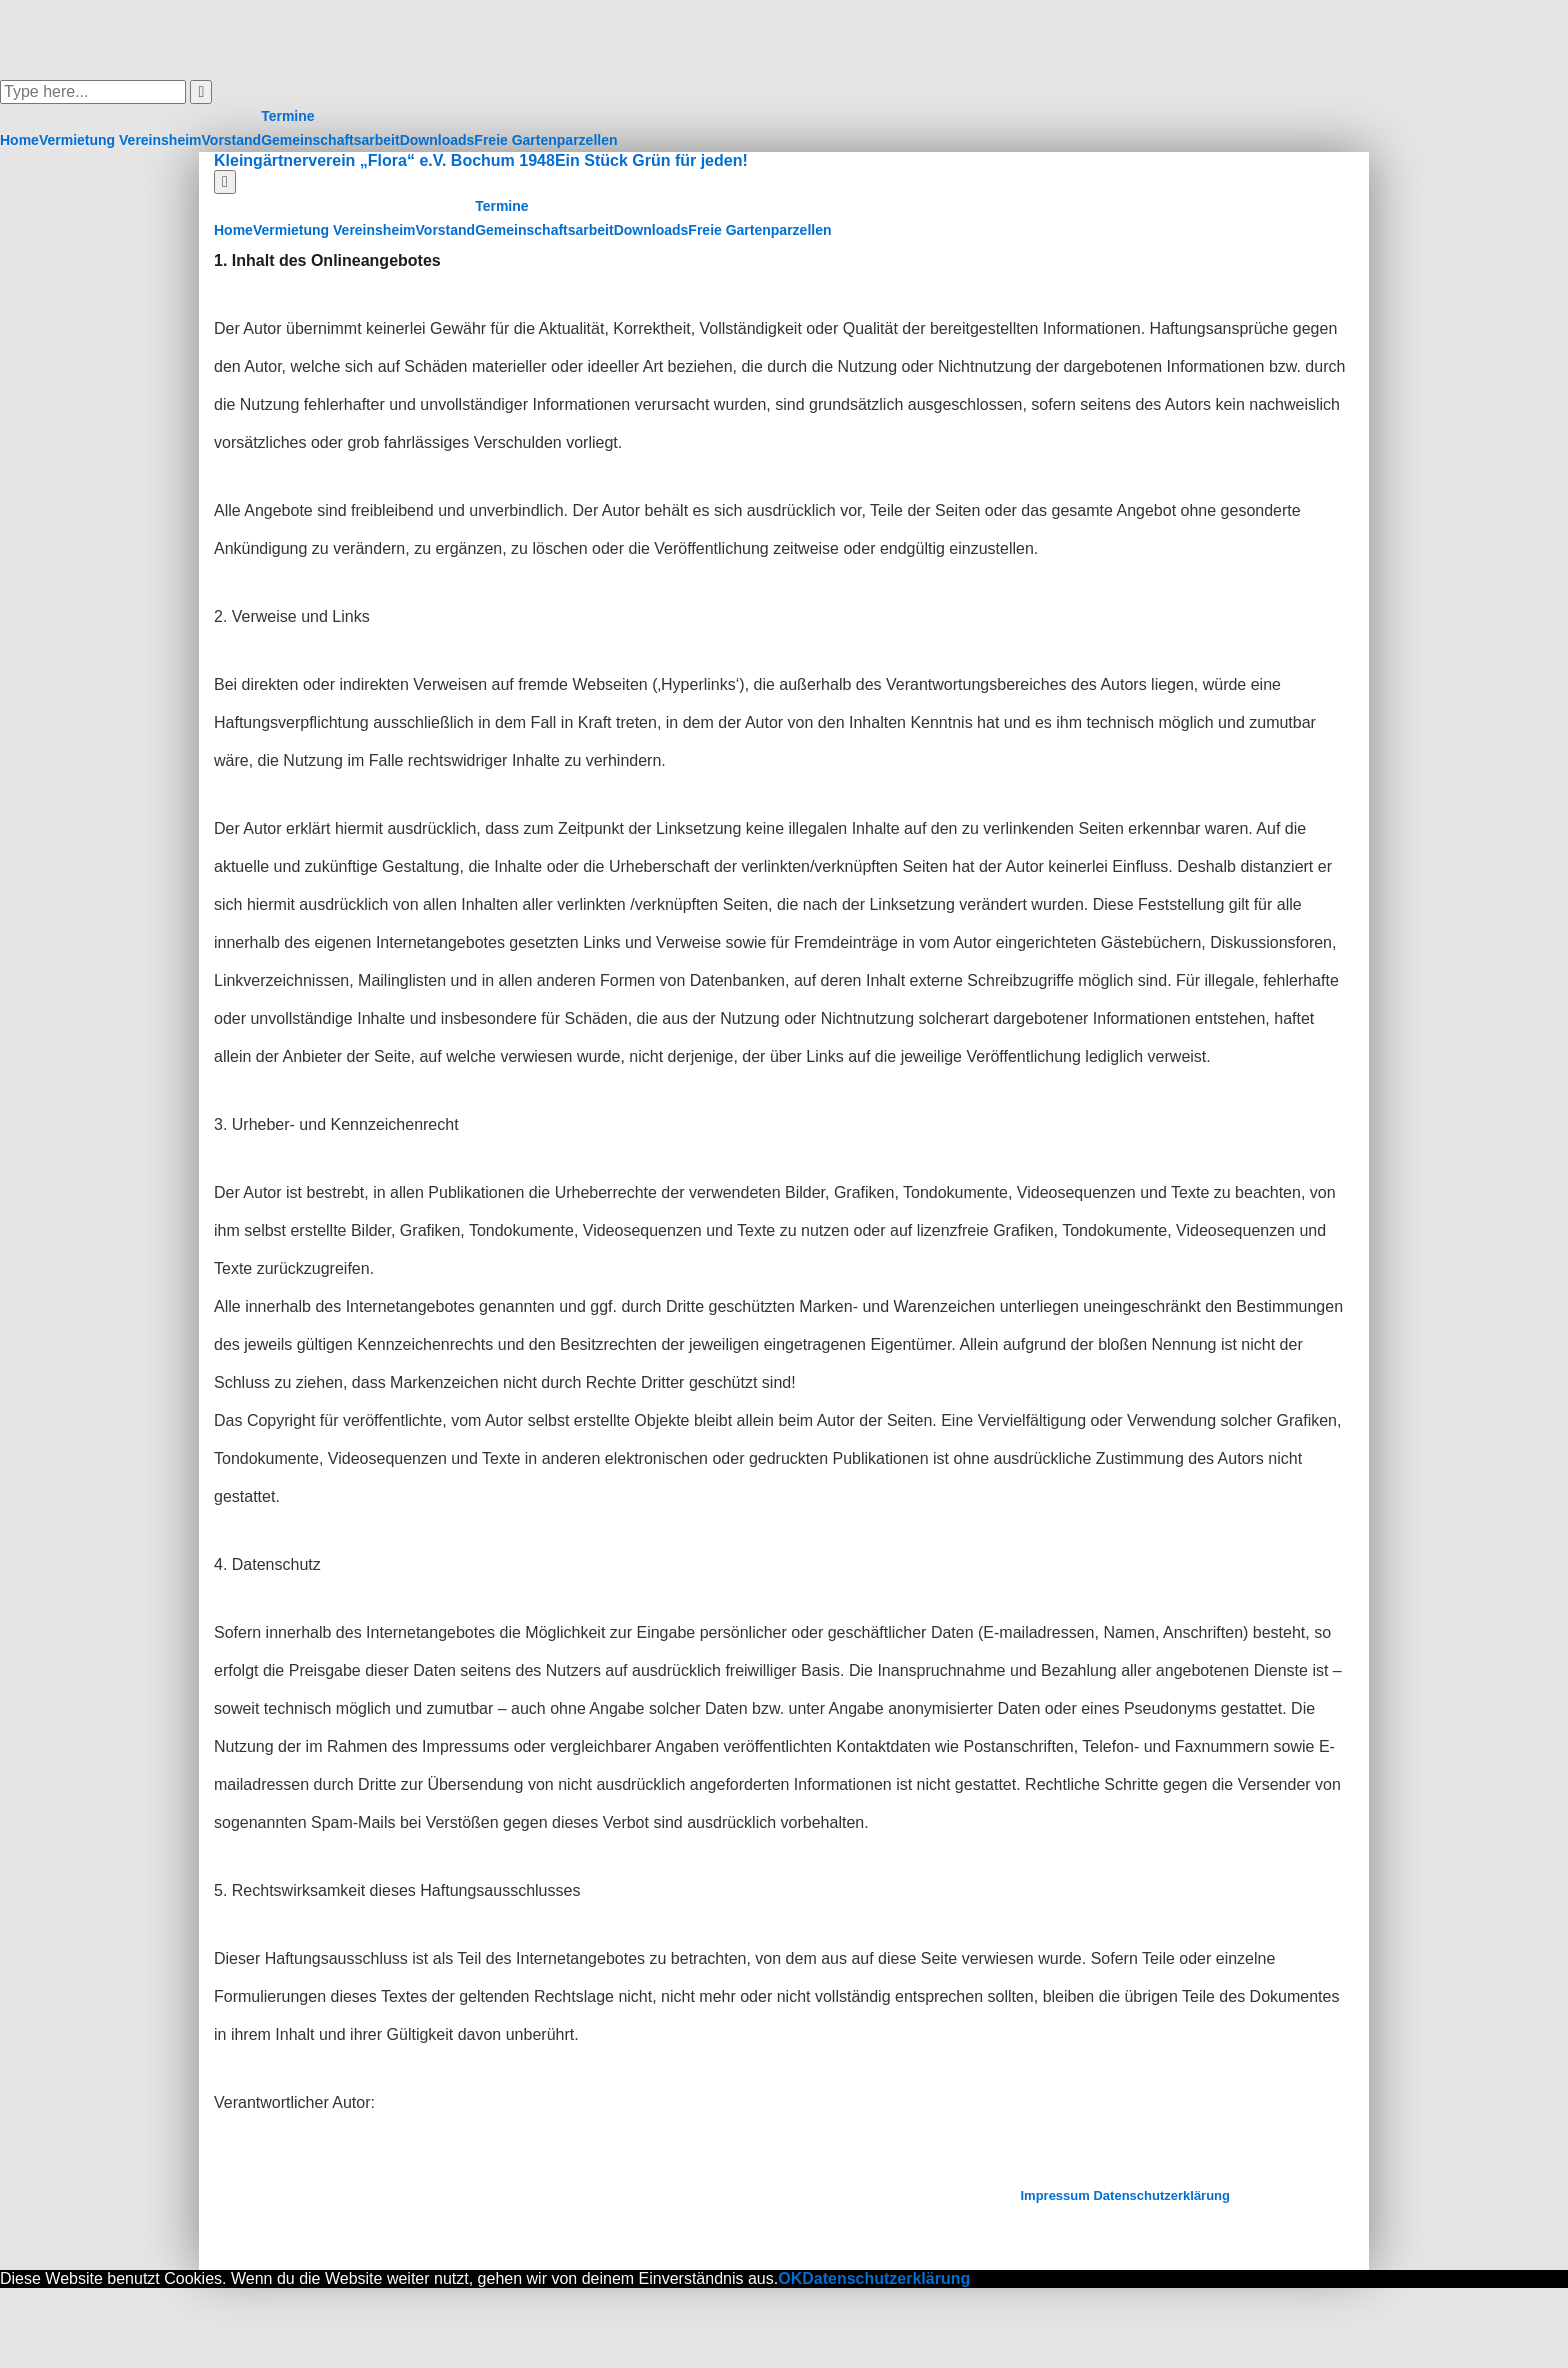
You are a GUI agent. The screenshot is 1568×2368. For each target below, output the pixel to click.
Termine (287, 116)
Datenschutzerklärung (1161, 2195)
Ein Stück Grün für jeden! (651, 160)
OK (790, 2278)
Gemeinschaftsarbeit (330, 140)
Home (19, 140)
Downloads (437, 140)
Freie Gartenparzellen (545, 140)
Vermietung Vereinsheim (120, 140)
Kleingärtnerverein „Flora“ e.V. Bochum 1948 (384, 160)
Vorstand (232, 140)
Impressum (1054, 2195)
